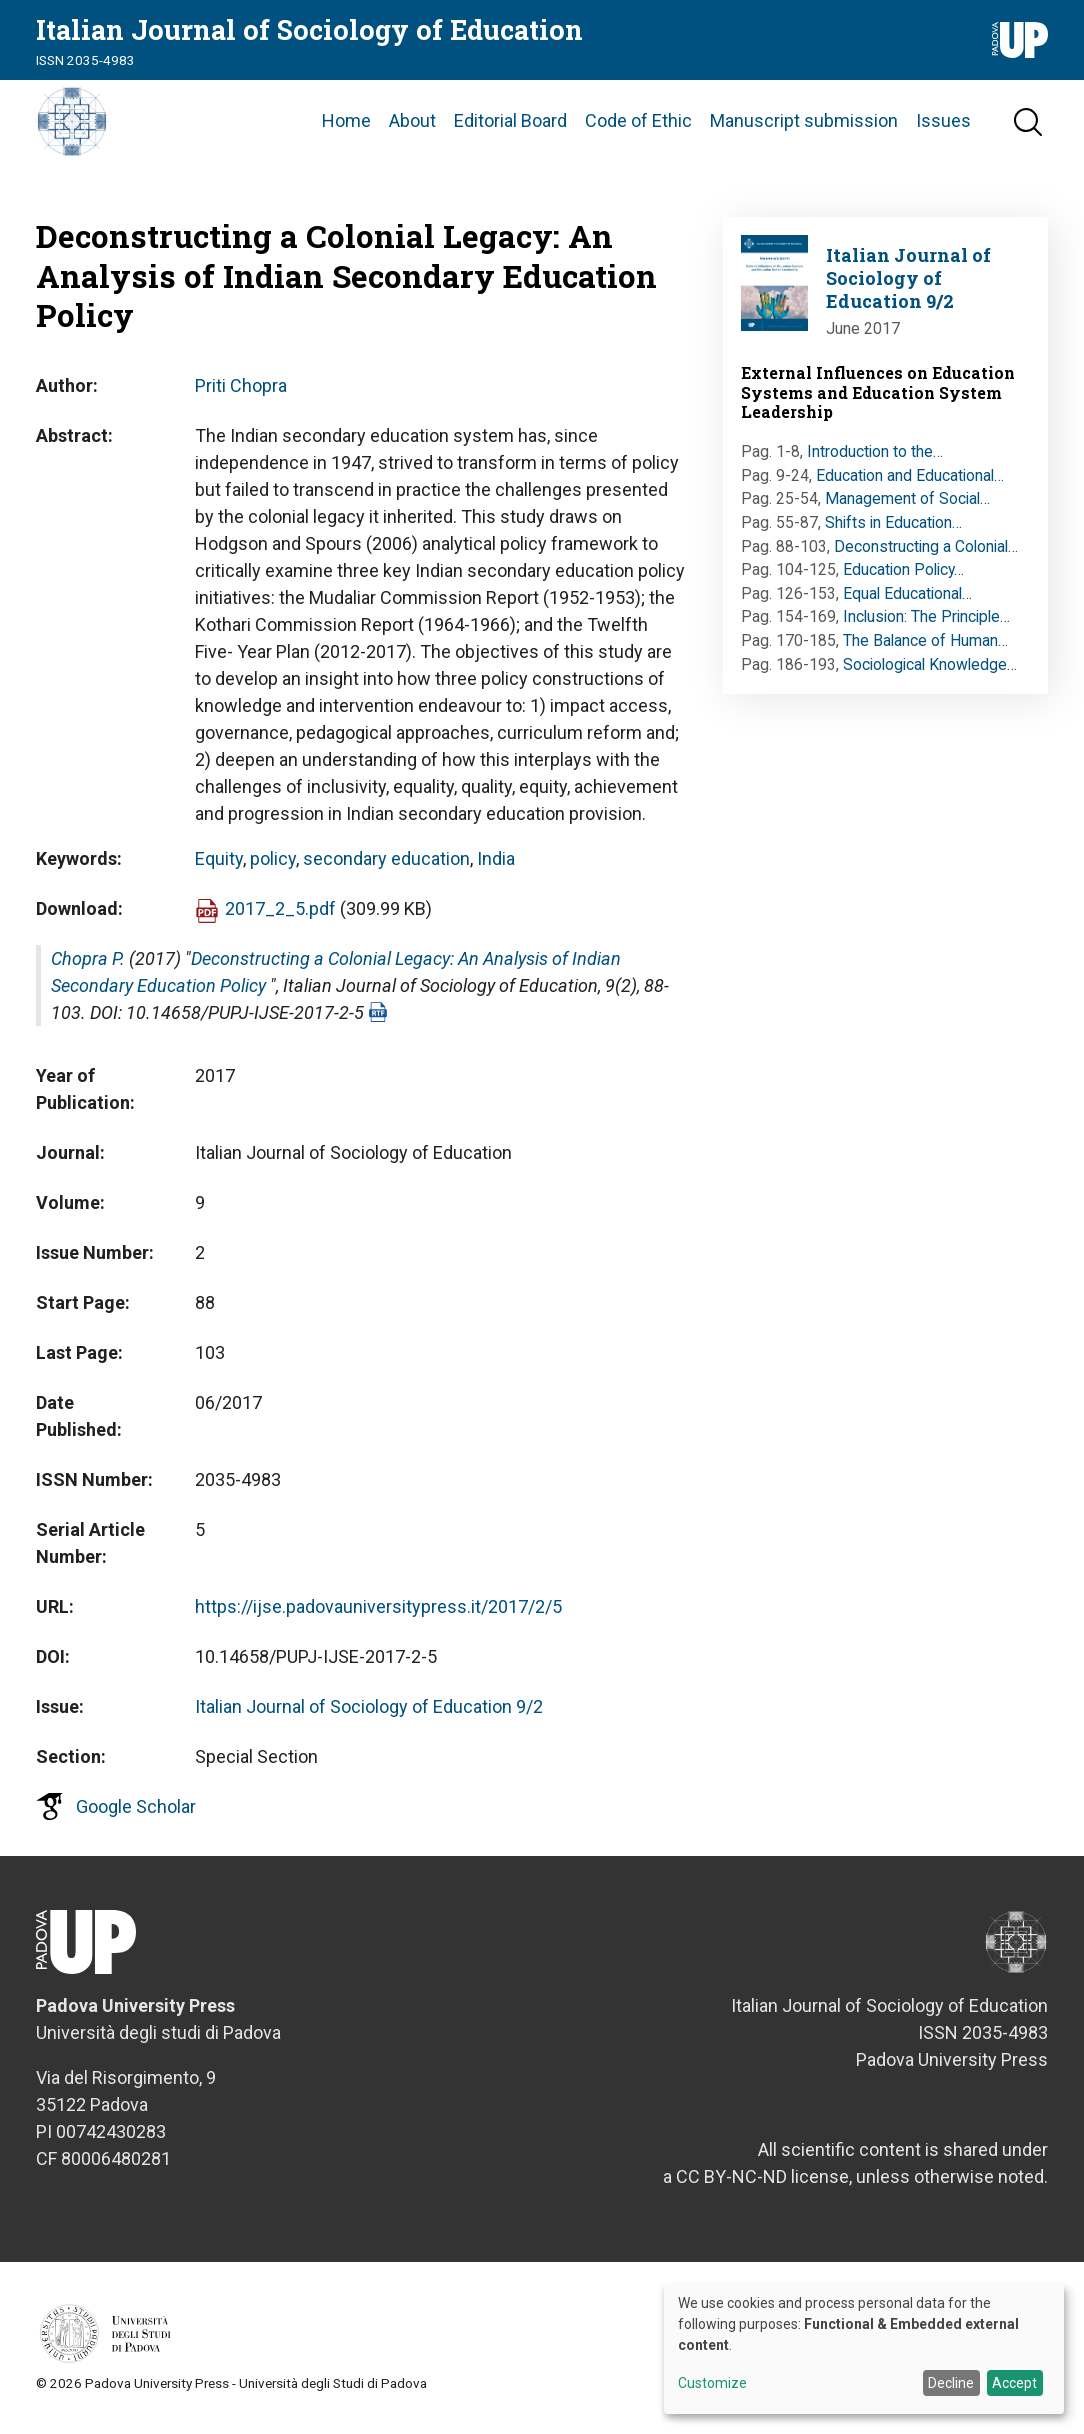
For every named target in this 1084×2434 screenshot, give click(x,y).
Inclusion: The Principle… (926, 623)
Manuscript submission (804, 124)
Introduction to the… (875, 458)
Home (346, 124)
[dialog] (864, 2349)
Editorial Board (510, 124)
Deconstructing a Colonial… (926, 552)
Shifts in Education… (893, 529)
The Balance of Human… (925, 647)
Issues (943, 124)
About (412, 124)
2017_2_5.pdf (280, 914)
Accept (1014, 2383)
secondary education (386, 864)
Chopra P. (88, 964)
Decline (951, 2383)
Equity (219, 864)
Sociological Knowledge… (930, 670)
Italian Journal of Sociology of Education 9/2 (369, 1712)
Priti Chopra (241, 391)
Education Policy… (903, 576)
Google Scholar (136, 1812)
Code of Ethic (638, 124)
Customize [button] (712, 2383)
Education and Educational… (910, 481)
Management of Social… (907, 505)
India (496, 864)
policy (273, 864)
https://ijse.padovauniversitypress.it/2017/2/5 (378, 1612)
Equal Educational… (907, 599)
